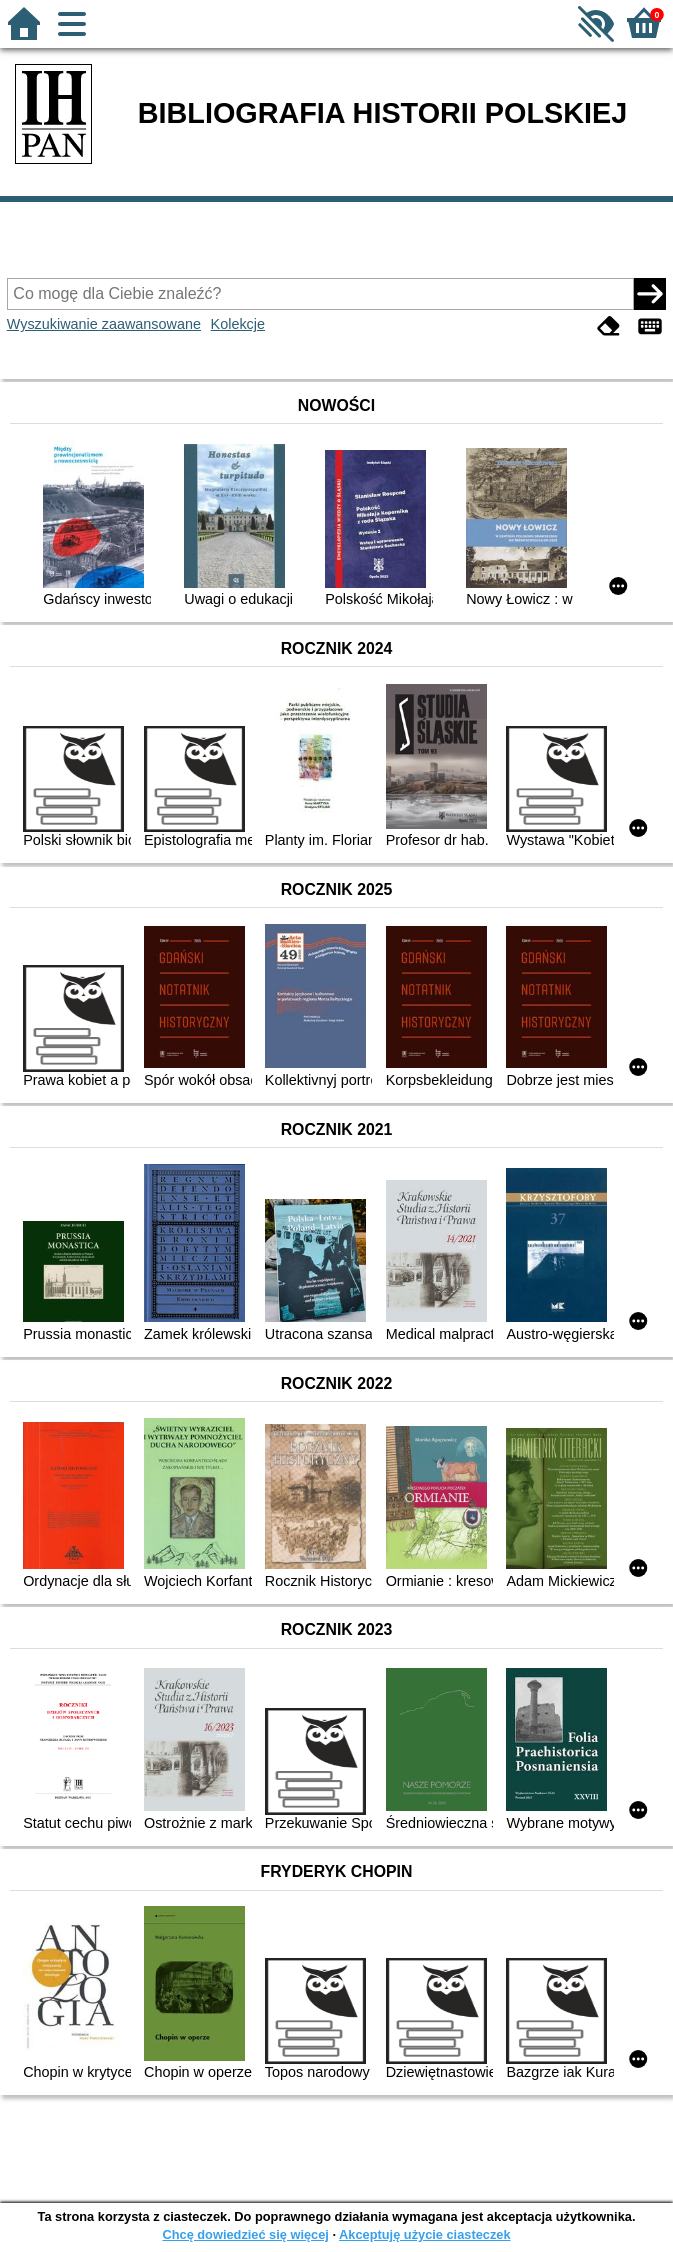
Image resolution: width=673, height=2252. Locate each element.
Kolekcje (238, 324)
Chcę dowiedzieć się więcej (245, 2234)
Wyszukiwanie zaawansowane (104, 324)
